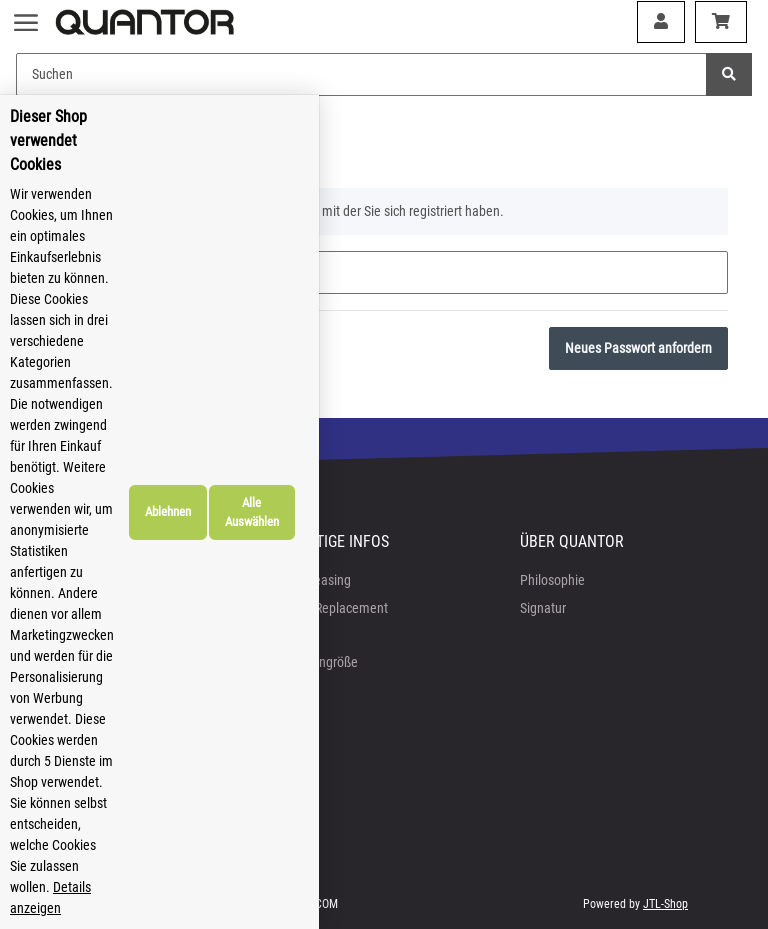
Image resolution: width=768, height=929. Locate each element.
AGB (52, 580)
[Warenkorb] (721, 22)
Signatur (543, 608)
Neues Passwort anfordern (638, 348)
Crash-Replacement (334, 608)
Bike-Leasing (315, 580)
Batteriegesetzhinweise (105, 690)
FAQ (291, 635)
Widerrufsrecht (80, 662)
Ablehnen (612, 840)
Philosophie (552, 580)
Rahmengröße (319, 662)
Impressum (71, 635)
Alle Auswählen (698, 840)
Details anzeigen (334, 908)
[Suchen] (361, 74)
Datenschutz (74, 608)
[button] (661, 22)
